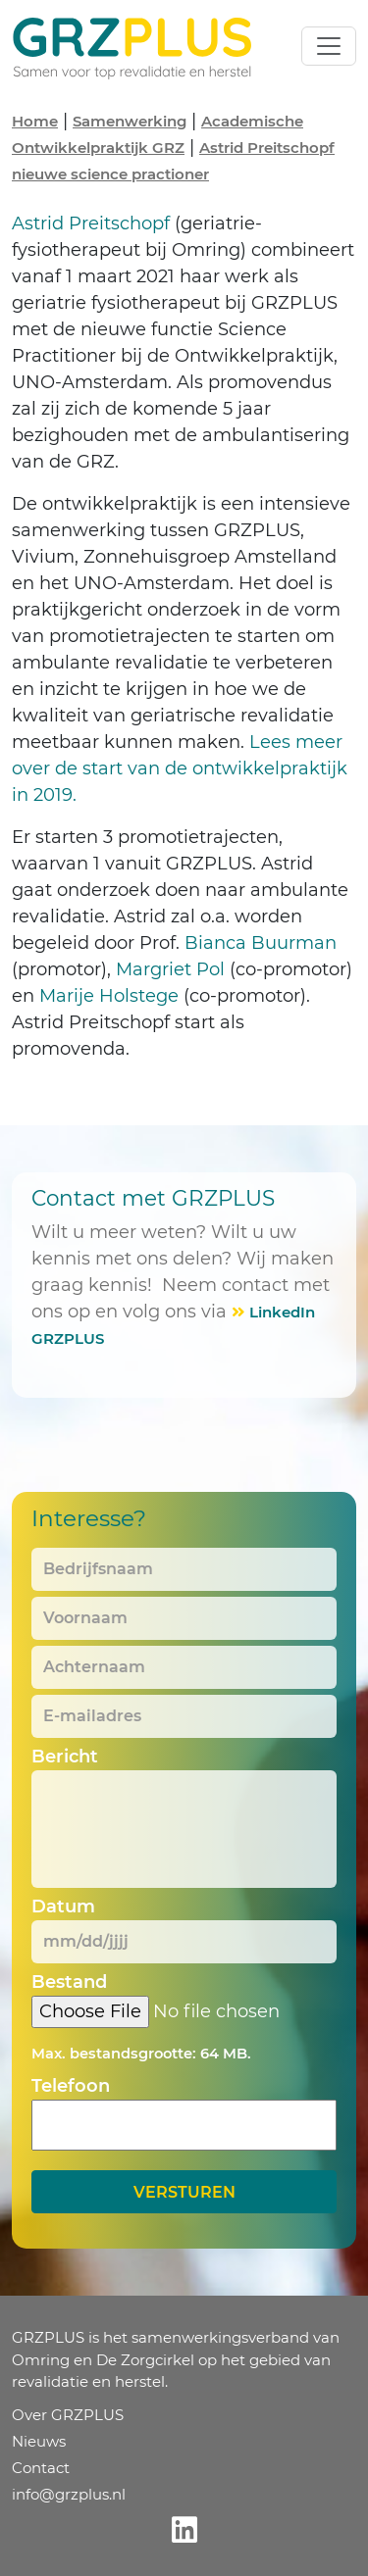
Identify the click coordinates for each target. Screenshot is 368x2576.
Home (35, 121)
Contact (41, 2467)
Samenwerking (129, 121)
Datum (63, 1906)
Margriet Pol (170, 969)
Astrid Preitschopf (91, 223)
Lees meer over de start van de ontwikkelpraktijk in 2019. (179, 768)
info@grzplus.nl (69, 2494)
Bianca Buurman (260, 943)
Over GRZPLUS (68, 2414)
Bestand (69, 1982)
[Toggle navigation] (328, 46)
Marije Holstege (109, 996)
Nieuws (39, 2441)
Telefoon (70, 2086)
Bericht (64, 1756)
